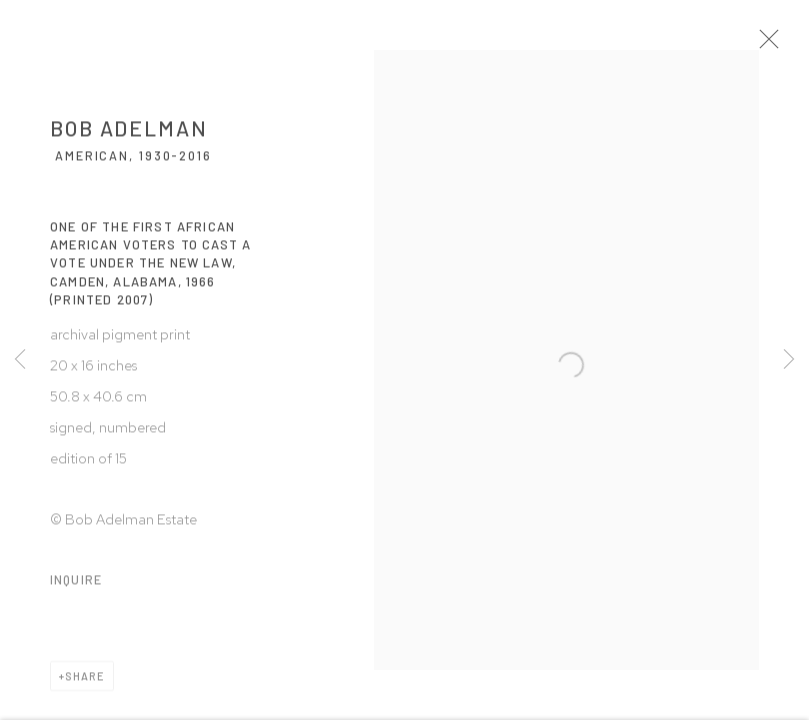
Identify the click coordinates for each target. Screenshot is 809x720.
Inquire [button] (76, 583)
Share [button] (85, 679)
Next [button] (789, 360)
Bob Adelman (129, 131)
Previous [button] (20, 360)
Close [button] (773, 45)
